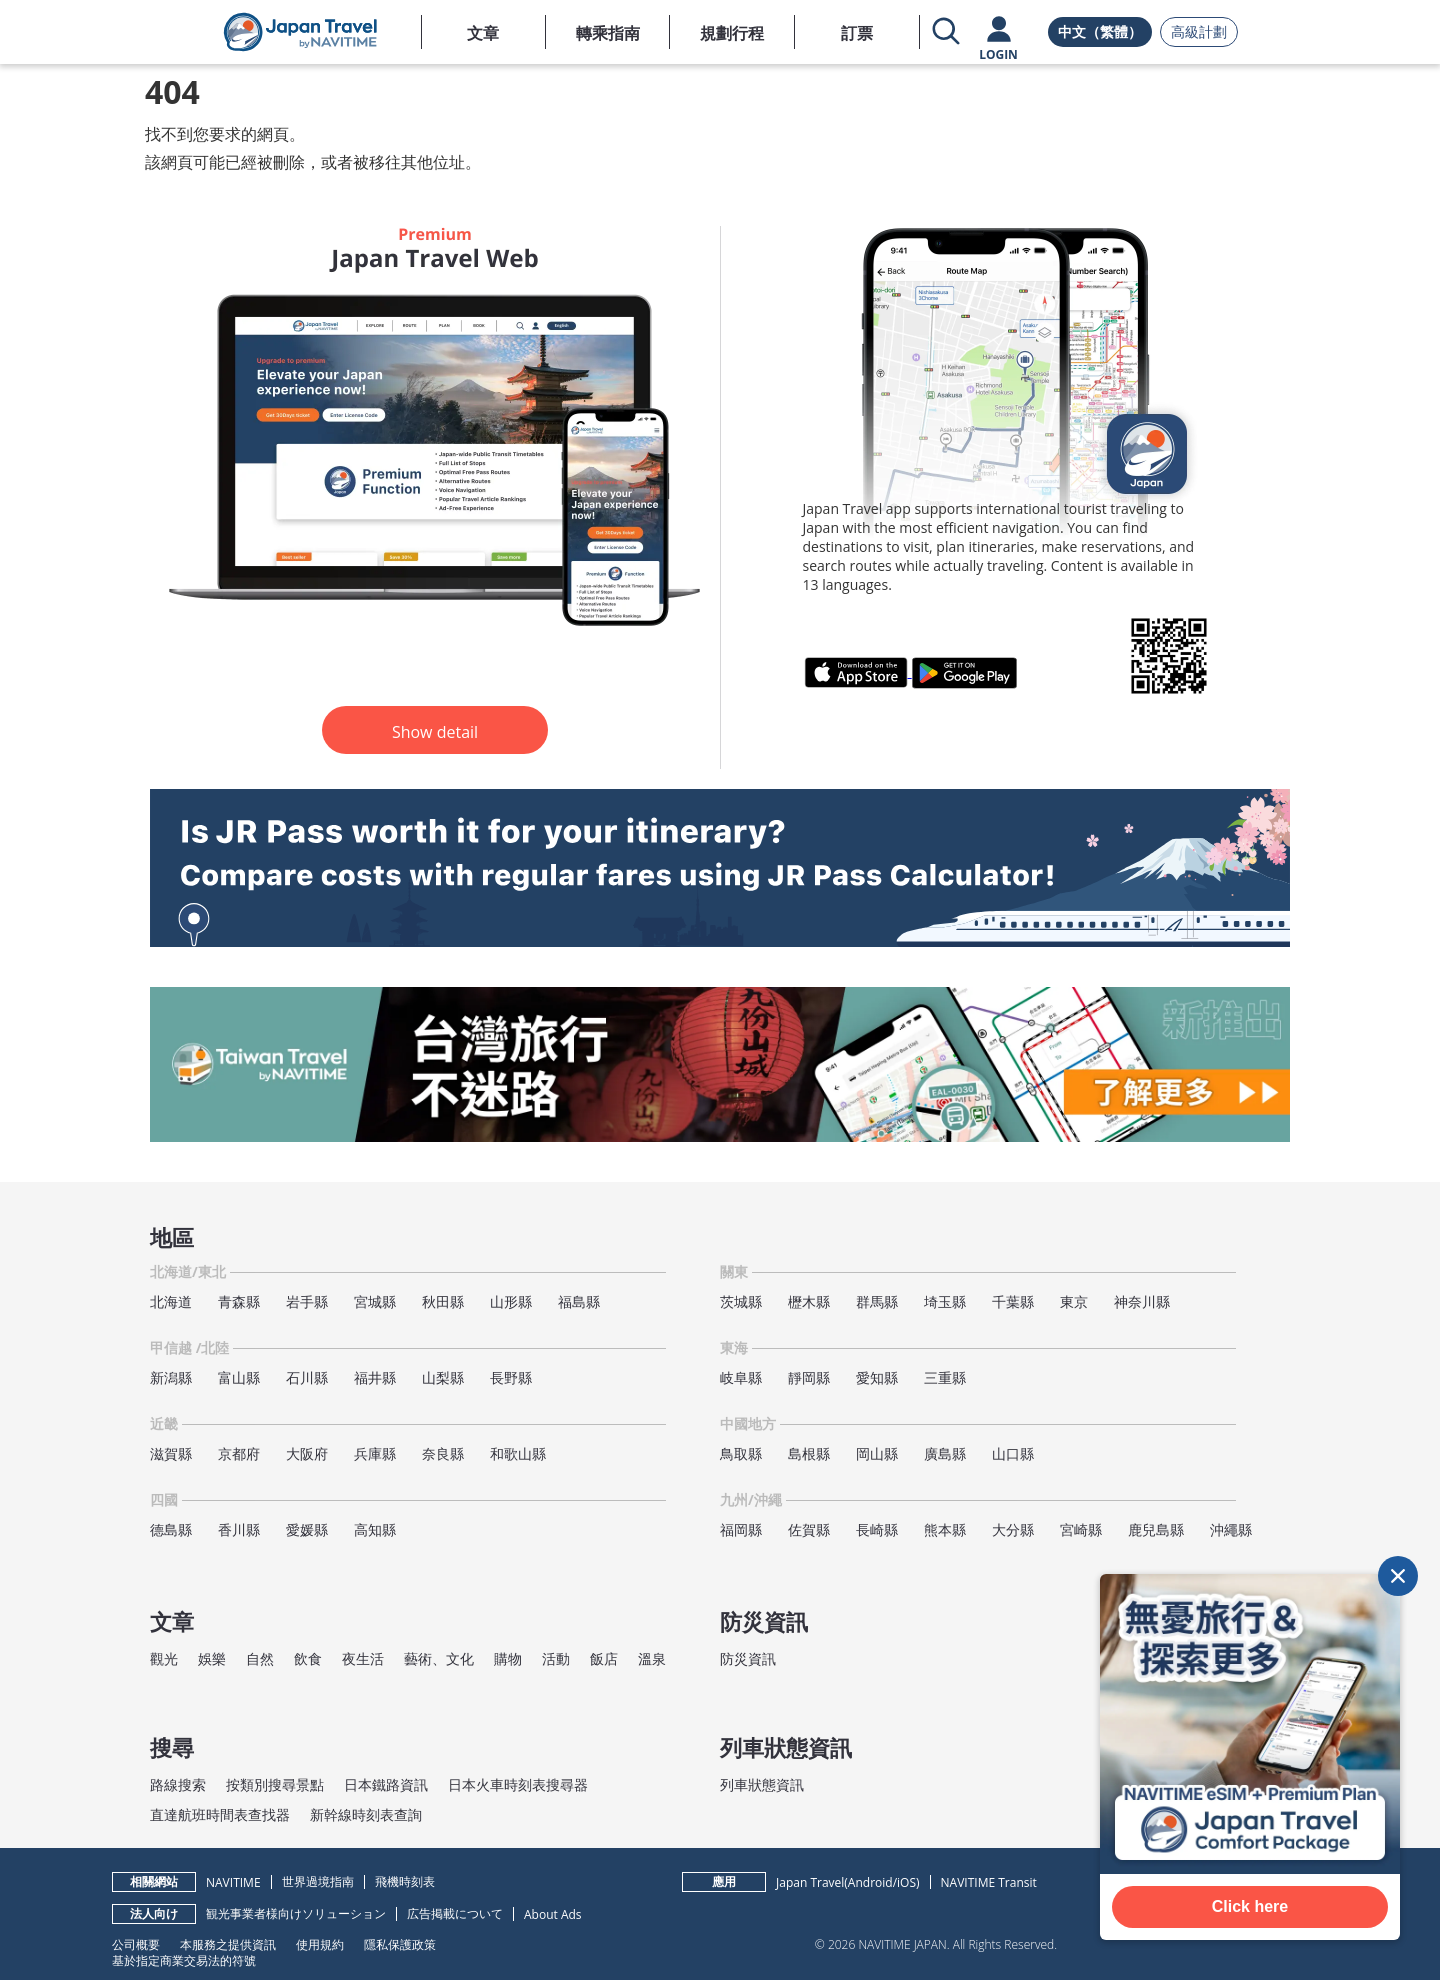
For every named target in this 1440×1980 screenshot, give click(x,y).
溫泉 (652, 1658)
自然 (260, 1658)
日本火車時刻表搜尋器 (518, 1784)
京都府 (239, 1453)
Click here (1250, 1906)
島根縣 (809, 1453)
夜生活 (363, 1658)
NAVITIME (233, 1882)
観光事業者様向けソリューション (296, 1913)
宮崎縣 (1081, 1529)
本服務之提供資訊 (228, 1944)
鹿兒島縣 (1156, 1529)
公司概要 (136, 1944)
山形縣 (511, 1301)
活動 (556, 1658)
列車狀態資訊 (762, 1784)
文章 (483, 33)
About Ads (553, 1914)
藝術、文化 (439, 1658)
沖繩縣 (1231, 1529)
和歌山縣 (518, 1453)
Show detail (435, 732)
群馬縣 (877, 1301)
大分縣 (1013, 1529)
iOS (906, 1882)
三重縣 (945, 1377)
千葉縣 (1013, 1301)
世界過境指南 (318, 1881)
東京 (1074, 1301)
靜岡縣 (809, 1377)
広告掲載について (455, 1913)
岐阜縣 (741, 1377)
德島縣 (171, 1529)
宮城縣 (375, 1301)
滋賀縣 (171, 1453)
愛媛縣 (307, 1529)
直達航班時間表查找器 (220, 1814)
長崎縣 (877, 1529)
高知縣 (375, 1529)
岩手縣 (307, 1301)
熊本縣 (945, 1529)
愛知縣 (877, 1377)
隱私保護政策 (400, 1944)
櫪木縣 (809, 1301)
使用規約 (320, 1944)
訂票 (857, 33)
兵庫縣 (375, 1453)
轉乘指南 (608, 33)
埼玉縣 (945, 1301)
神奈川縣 (1142, 1301)
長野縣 (511, 1377)
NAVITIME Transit (989, 1882)
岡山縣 (877, 1453)
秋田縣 (443, 1301)
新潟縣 (171, 1377)
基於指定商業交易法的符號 (184, 1960)
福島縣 (579, 1301)
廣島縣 (945, 1453)
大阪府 (307, 1453)
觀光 (164, 1658)
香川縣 (239, 1529)
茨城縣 (741, 1301)
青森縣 (239, 1301)
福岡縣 (741, 1529)
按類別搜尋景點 (275, 1784)
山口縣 (1013, 1453)
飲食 (308, 1658)
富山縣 (239, 1377)
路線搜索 (178, 1784)
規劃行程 (732, 33)
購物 (508, 1658)
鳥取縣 (741, 1453)
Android (870, 1882)
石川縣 (307, 1377)
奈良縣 (443, 1453)
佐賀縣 (809, 1529)
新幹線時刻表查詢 (366, 1814)
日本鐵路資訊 (386, 1784)
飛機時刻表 (405, 1881)
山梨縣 (443, 1377)
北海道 (171, 1301)
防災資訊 (748, 1658)
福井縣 (375, 1377)
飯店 (604, 1658)
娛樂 (212, 1658)
